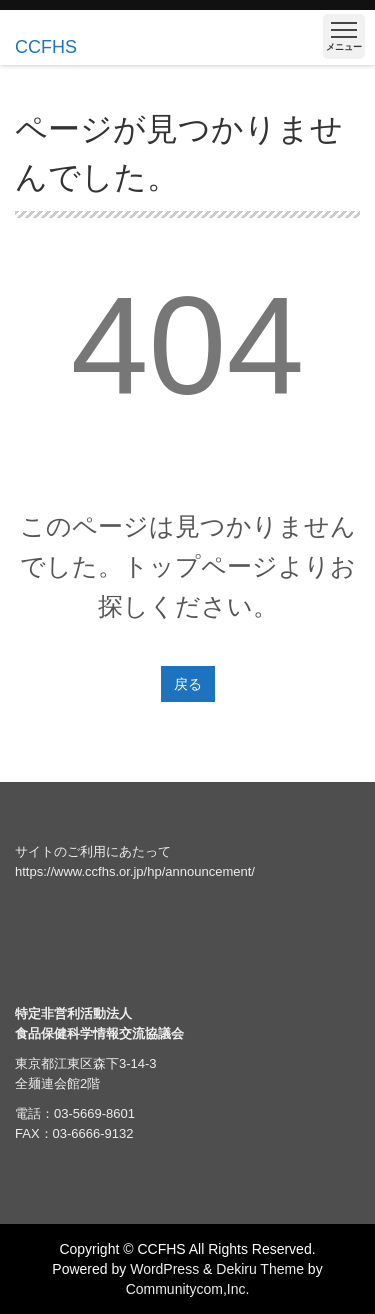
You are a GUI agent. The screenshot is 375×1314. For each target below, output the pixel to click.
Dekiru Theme (260, 1269)
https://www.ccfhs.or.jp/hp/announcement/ (135, 871)
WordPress (164, 1269)
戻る (188, 684)
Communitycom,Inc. (188, 1289)
